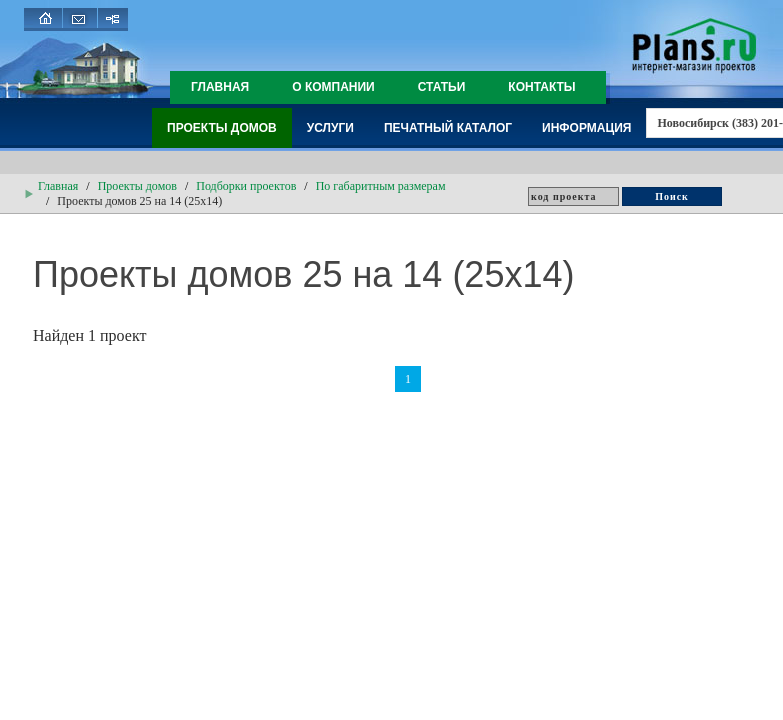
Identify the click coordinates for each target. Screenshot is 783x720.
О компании (333, 87)
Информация (586, 128)
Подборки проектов (246, 186)
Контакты (541, 87)
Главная (220, 87)
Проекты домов (222, 128)
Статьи (442, 87)
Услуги (330, 128)
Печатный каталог (448, 128)
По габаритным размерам (381, 186)
